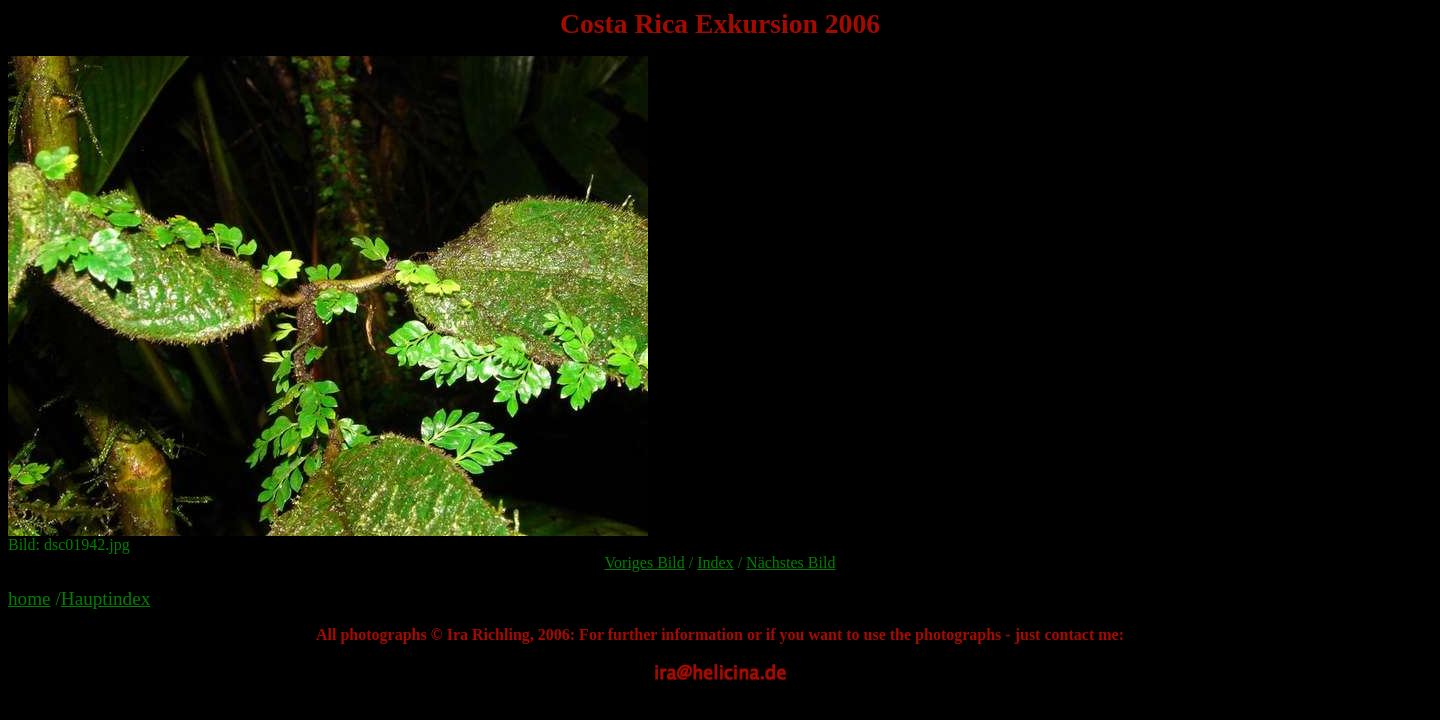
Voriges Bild (645, 562)
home (29, 598)
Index (715, 562)
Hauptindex (106, 598)
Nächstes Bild (790, 562)
